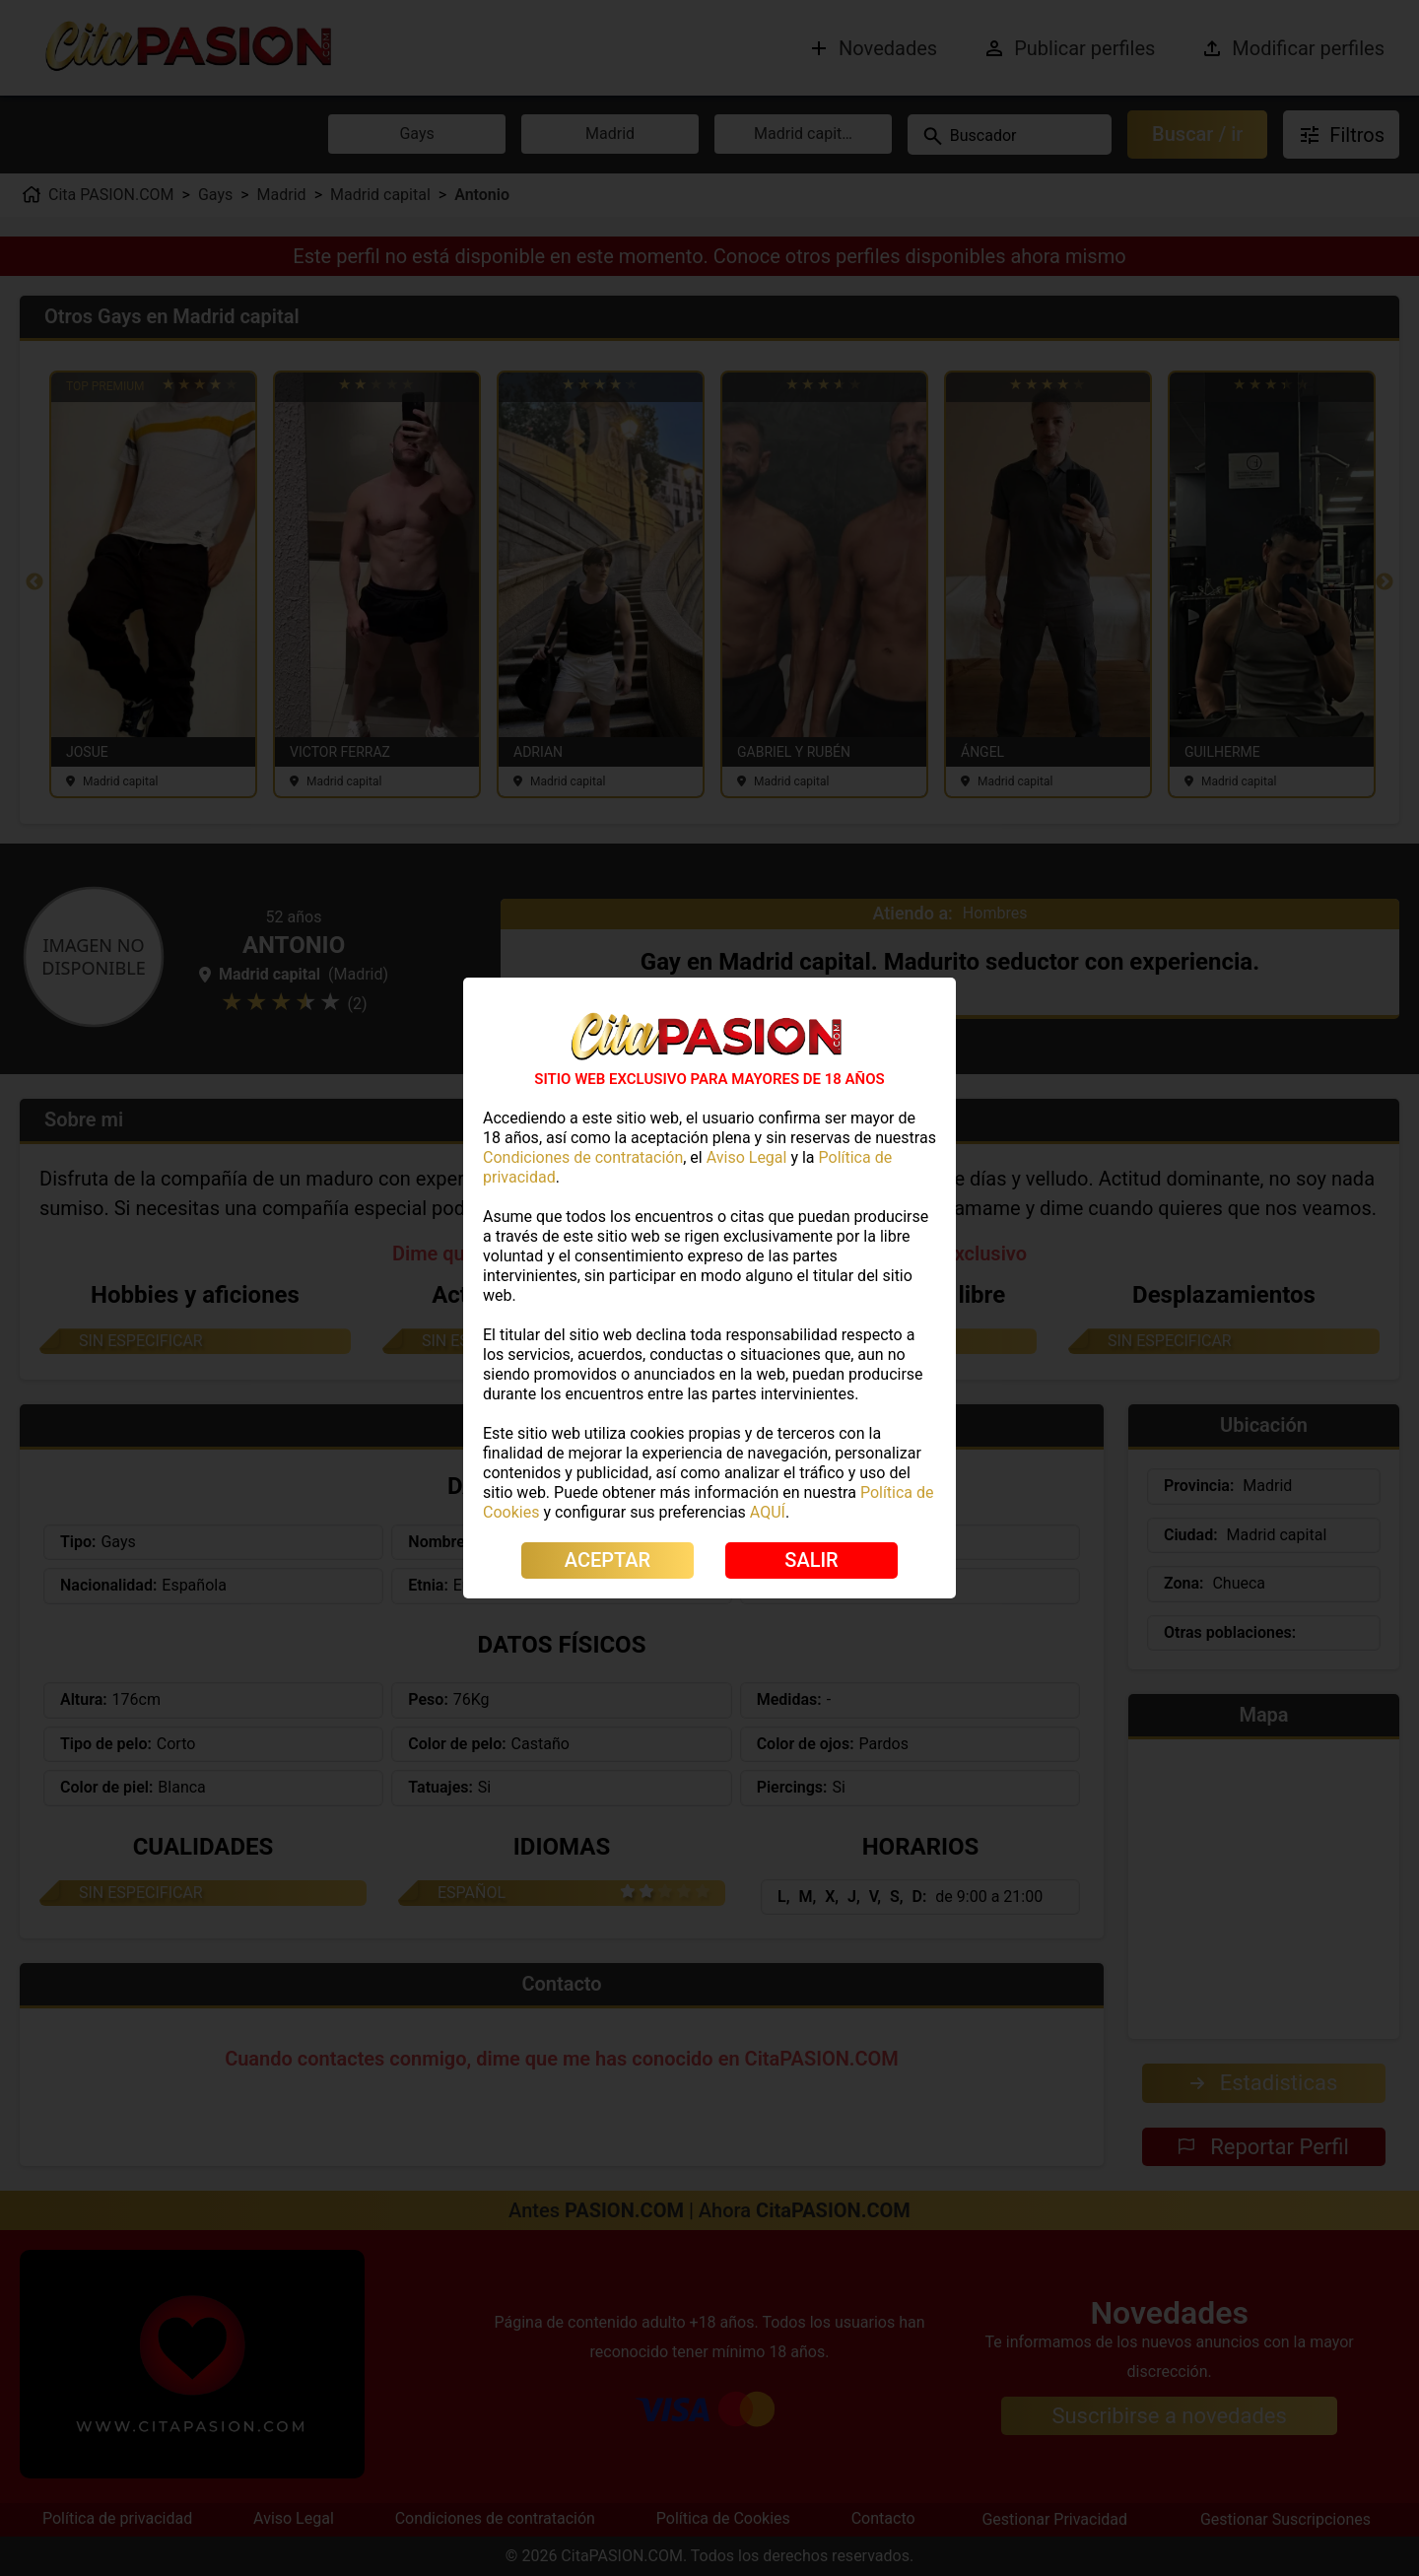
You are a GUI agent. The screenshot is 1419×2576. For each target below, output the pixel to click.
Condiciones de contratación (583, 1157)
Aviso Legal (747, 1157)
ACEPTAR (607, 1560)
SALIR (811, 1560)
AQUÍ (767, 1512)
